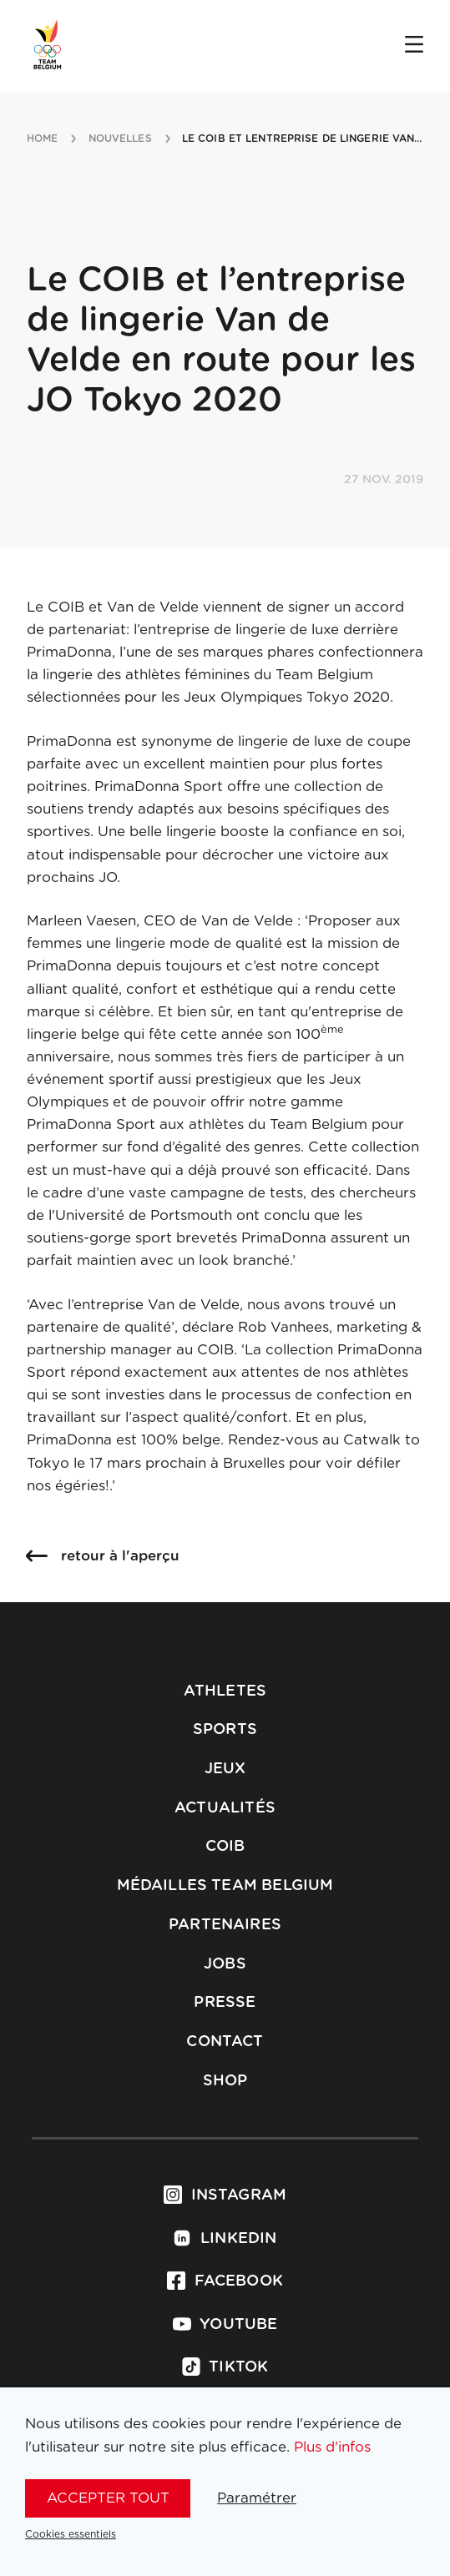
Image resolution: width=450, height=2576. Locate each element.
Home (42, 139)
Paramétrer (256, 2498)
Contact (224, 2041)
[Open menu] (414, 46)
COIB (225, 1846)
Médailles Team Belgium (225, 1885)
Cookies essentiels (70, 2534)
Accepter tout (108, 2498)
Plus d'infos (332, 2447)
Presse (224, 2002)
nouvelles (120, 139)
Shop (225, 2081)
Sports (225, 1729)
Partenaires (225, 1925)
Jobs (225, 1964)
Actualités (225, 1808)
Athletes (225, 1691)
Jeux (225, 1769)
